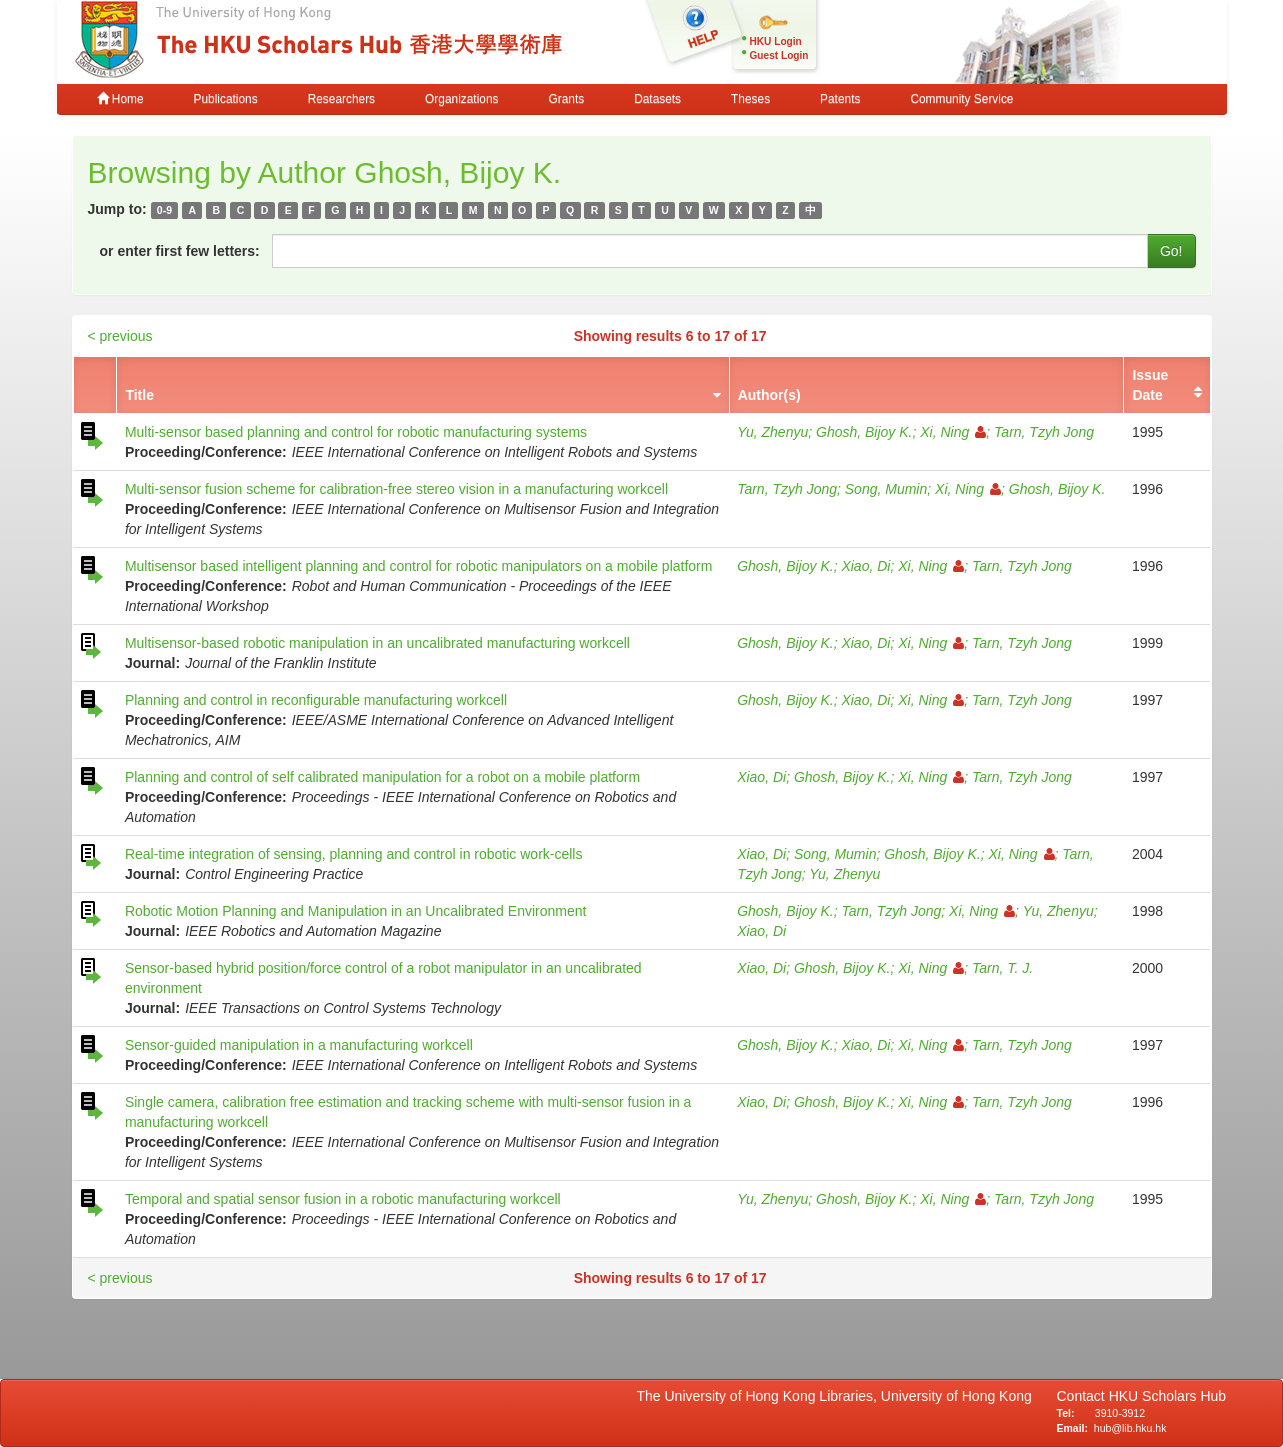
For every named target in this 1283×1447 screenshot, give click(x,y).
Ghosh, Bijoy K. (864, 432)
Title (139, 395)
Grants (566, 99)
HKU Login (776, 41)
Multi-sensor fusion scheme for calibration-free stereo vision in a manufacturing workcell (396, 489)
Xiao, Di (865, 566)
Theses (750, 99)
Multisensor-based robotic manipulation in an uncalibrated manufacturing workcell (377, 643)
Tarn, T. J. (1002, 968)
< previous (120, 336)
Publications (226, 99)
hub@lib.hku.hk (1130, 1428)
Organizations (461, 99)
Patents (840, 99)
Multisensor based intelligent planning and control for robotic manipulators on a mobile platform (419, 566)
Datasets (657, 99)
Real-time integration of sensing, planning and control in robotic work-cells (354, 854)
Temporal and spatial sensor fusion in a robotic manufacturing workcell (343, 1199)
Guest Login (779, 55)
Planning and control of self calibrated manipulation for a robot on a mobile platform (382, 777)
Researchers (341, 99)
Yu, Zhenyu (772, 432)
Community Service (961, 99)
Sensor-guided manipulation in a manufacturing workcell (299, 1045)
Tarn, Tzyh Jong (1044, 432)
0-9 (164, 210)
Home (120, 99)
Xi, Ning (953, 432)
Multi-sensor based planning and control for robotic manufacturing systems (356, 432)
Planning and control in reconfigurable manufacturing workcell (316, 700)
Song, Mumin (886, 489)
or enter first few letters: (180, 251)
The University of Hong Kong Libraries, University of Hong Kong (838, 1396)
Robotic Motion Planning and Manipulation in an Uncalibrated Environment (356, 911)
